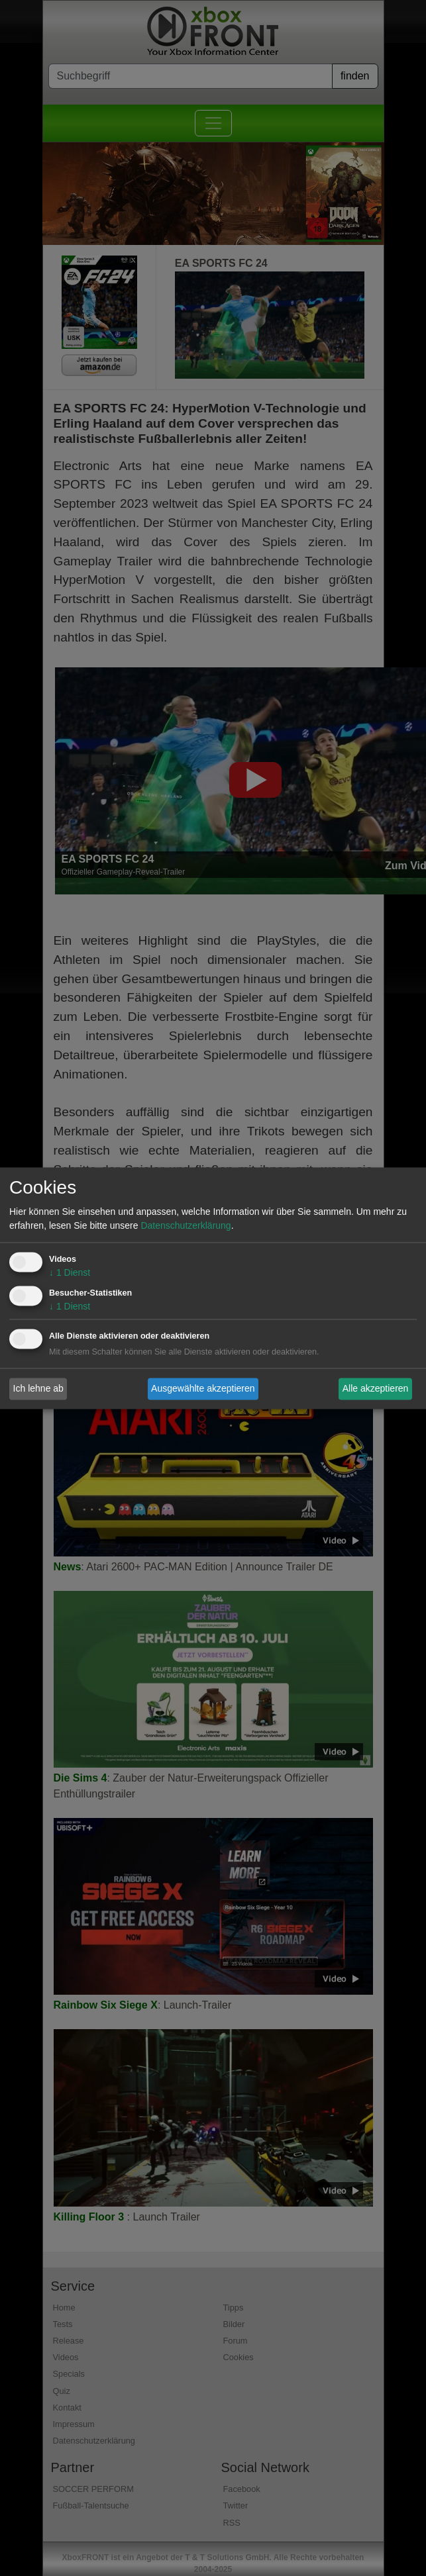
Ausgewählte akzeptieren (202, 1388)
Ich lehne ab (38, 1388)
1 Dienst (69, 1272)
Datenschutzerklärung (185, 1225)
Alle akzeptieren (376, 1388)
